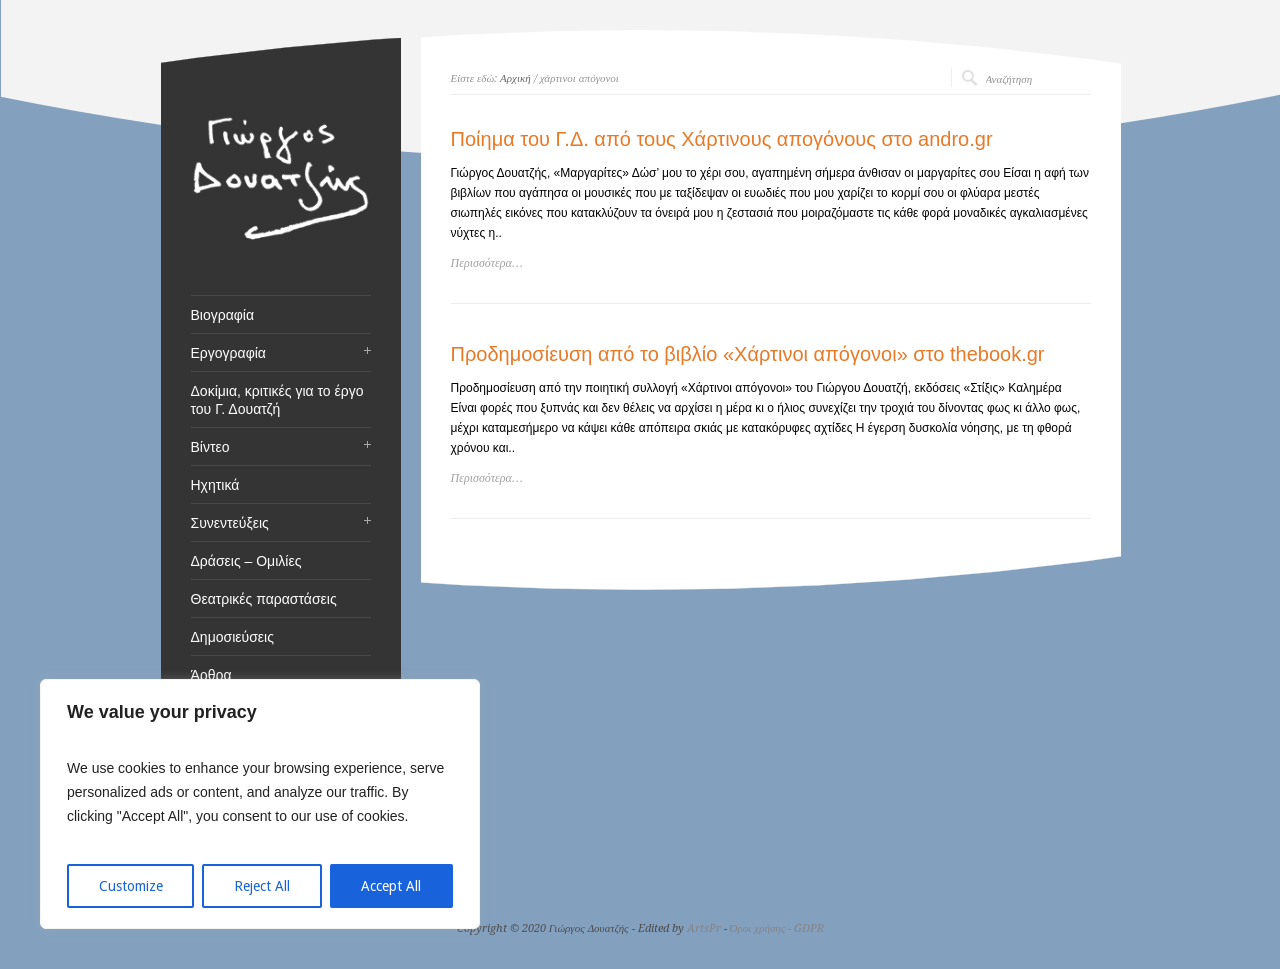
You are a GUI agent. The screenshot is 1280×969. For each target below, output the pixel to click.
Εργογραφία (228, 353)
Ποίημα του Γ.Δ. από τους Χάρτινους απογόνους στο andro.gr (722, 139)
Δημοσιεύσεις (232, 637)
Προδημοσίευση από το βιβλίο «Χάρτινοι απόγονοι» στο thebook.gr (748, 354)
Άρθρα (211, 675)
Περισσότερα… (487, 263)
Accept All (391, 886)
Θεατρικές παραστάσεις (264, 599)
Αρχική (515, 78)
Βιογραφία (223, 315)
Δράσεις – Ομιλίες (246, 561)
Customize (131, 886)
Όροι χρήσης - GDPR (777, 928)
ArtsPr (704, 928)
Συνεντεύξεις (230, 523)
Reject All (262, 886)
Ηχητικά (215, 485)
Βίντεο (210, 447)
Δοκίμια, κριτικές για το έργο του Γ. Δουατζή (277, 400)
